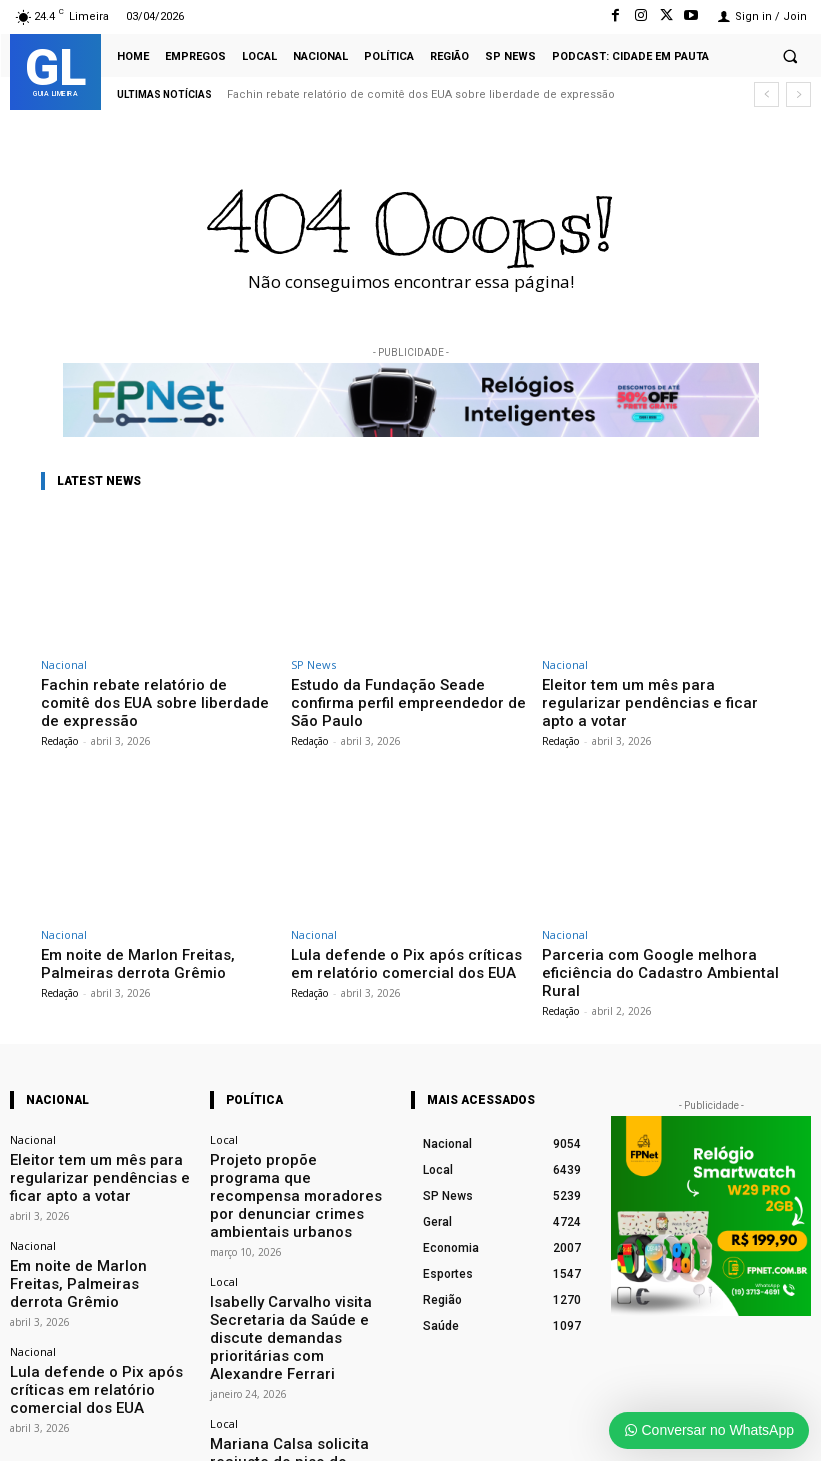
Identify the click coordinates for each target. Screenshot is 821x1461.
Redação (59, 719)
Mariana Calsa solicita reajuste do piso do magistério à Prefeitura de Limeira (298, 1321)
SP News (313, 664)
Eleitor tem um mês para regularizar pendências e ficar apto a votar (648, 691)
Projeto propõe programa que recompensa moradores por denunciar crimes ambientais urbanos (287, 1132)
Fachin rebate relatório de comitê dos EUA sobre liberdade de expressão (421, 94)
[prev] (766, 94)
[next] (798, 94)
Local (224, 1094)
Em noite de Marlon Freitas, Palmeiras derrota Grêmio (153, 939)
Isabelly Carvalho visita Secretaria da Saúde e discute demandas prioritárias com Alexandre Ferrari (296, 1229)
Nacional (64, 664)
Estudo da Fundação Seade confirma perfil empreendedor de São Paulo (400, 691)
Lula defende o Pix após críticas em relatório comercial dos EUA (398, 939)
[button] (790, 56)
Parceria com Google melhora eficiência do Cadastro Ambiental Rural (658, 939)
